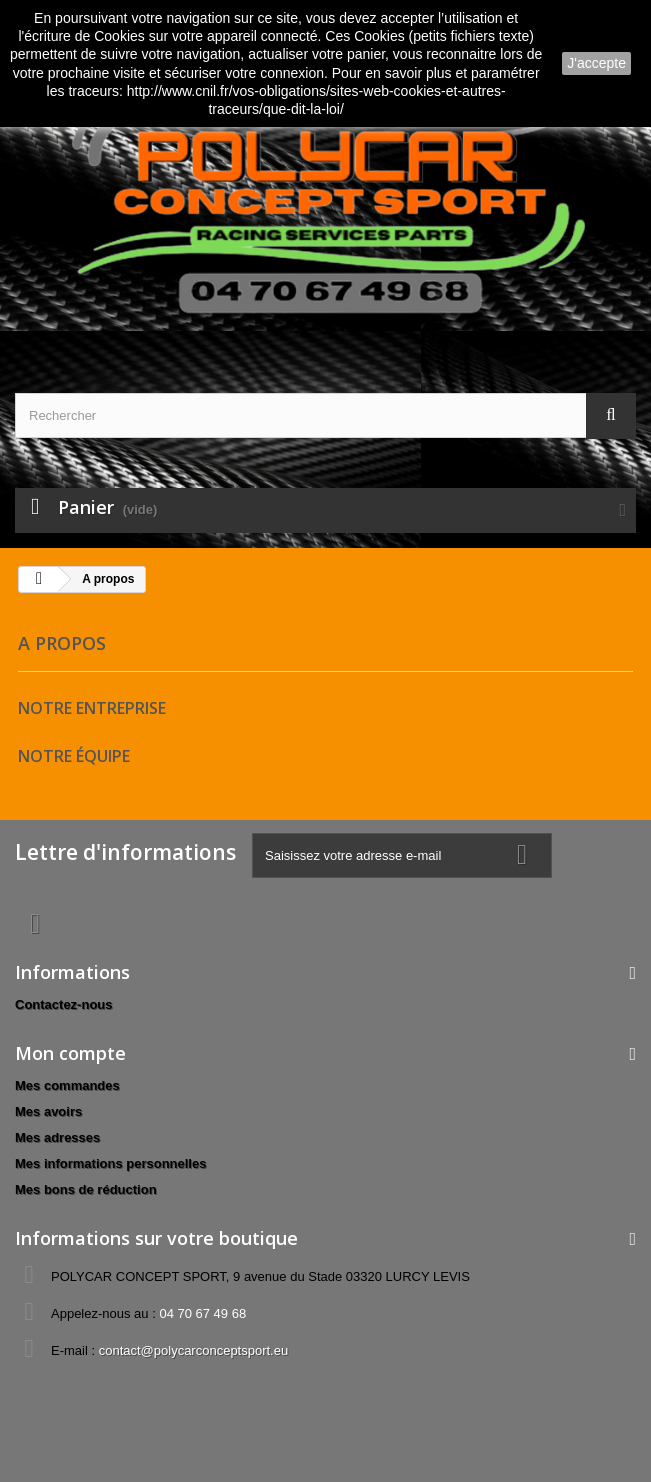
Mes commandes (67, 1085)
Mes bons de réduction (86, 1189)
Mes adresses (57, 1137)
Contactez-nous (64, 1004)
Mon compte (70, 1053)
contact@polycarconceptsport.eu (194, 1350)
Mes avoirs (48, 1111)
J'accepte (596, 63)
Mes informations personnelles (110, 1163)
